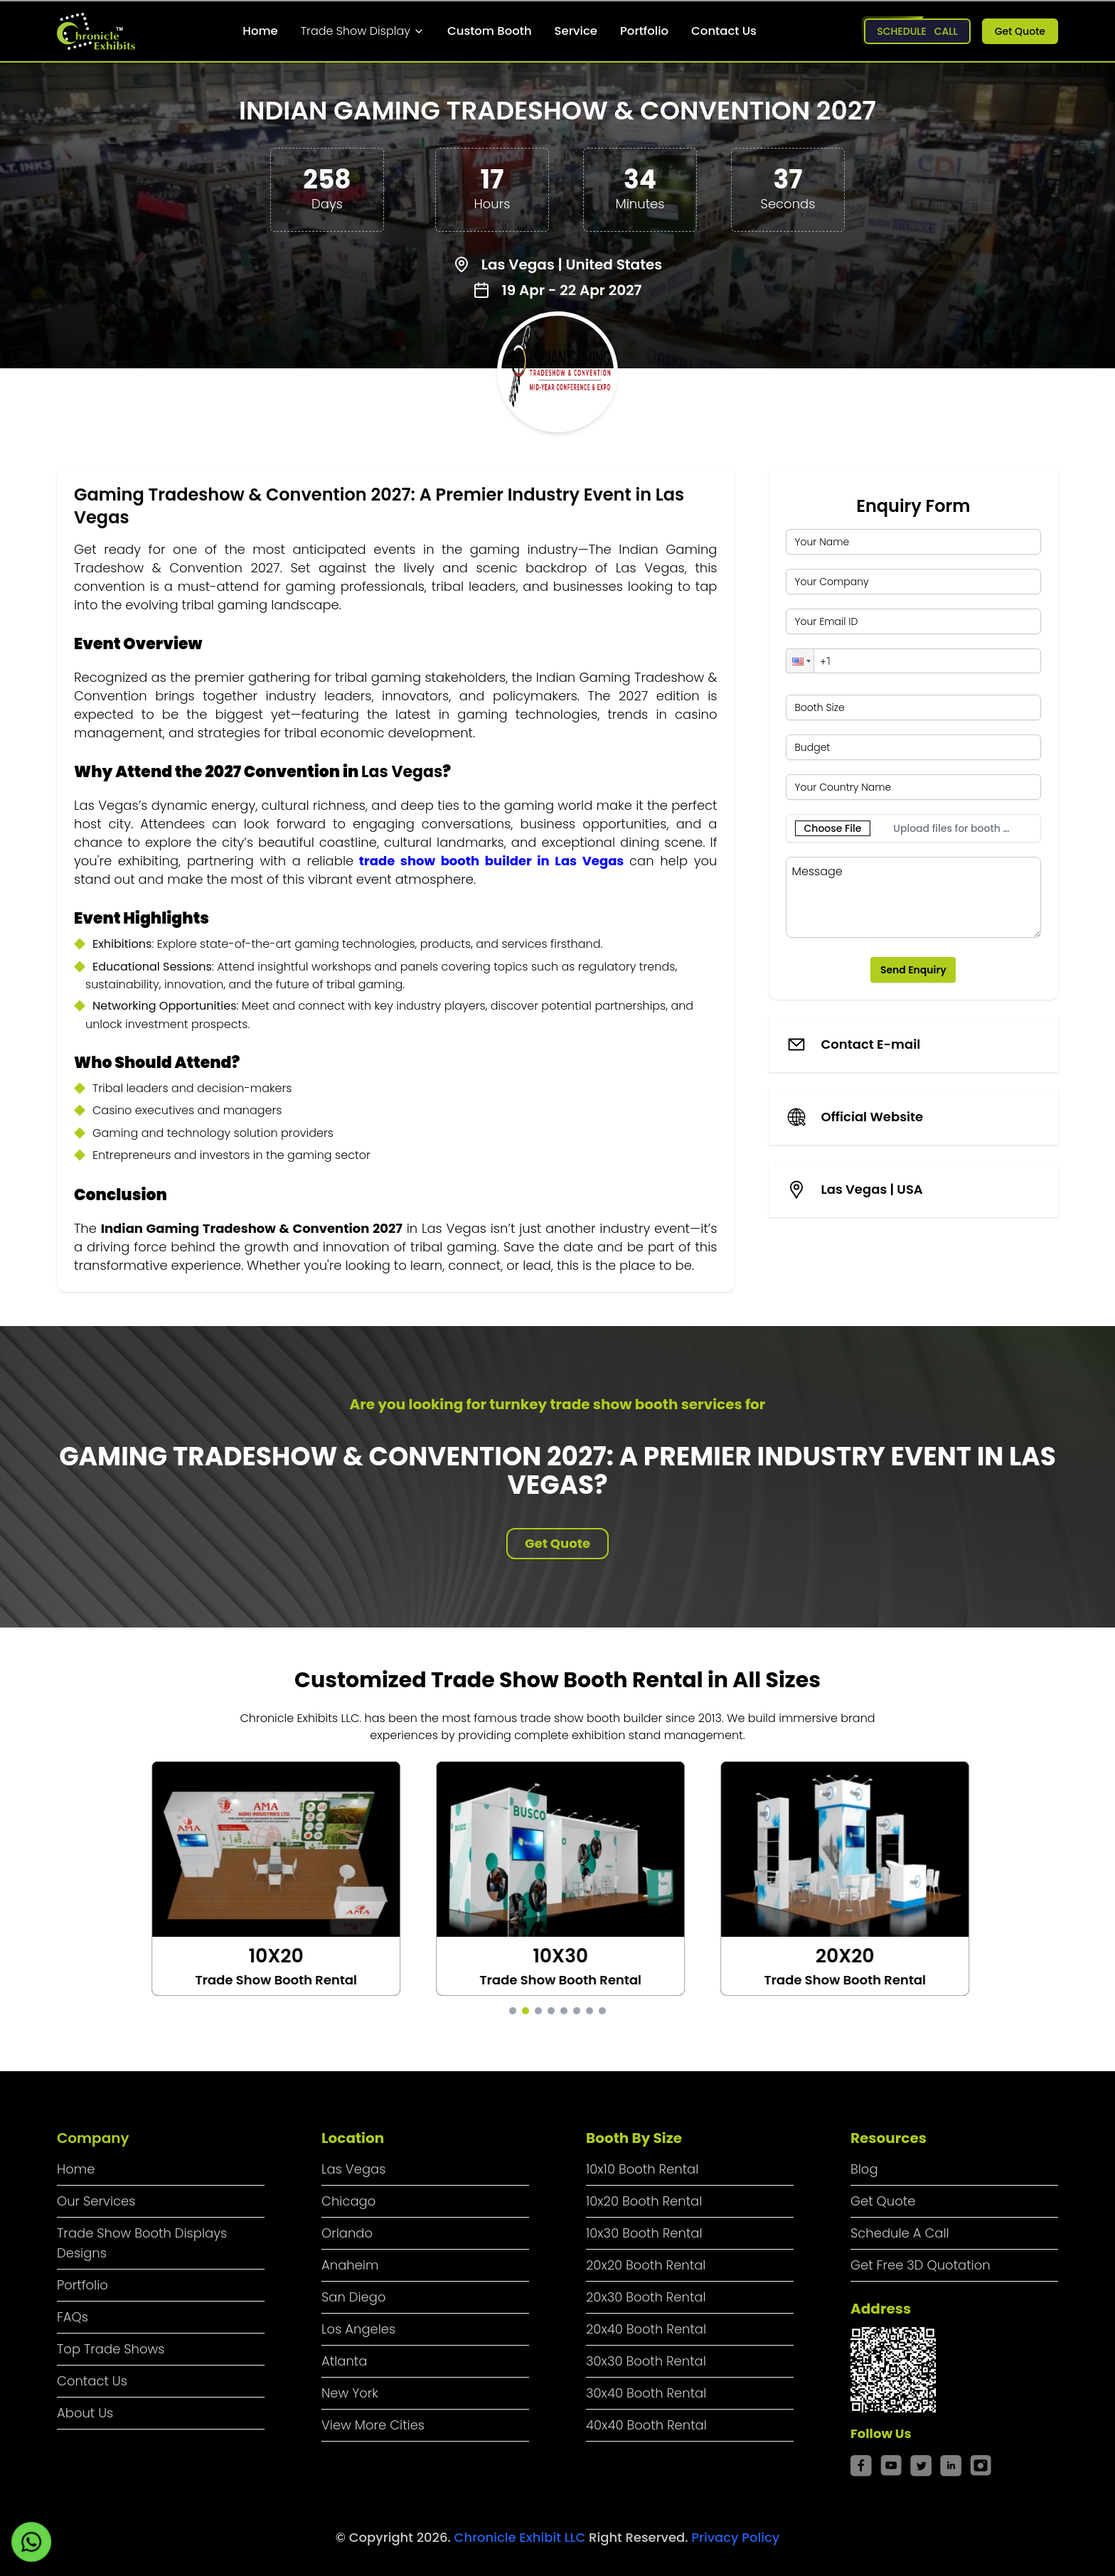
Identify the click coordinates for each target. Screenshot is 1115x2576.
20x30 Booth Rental (646, 2297)
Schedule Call (917, 31)
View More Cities (373, 2425)
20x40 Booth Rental (646, 2329)
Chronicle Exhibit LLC (521, 2537)
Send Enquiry (913, 970)
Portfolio (644, 31)
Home (259, 31)
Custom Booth (489, 31)
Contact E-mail (871, 1044)
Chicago (348, 2201)
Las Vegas (353, 2169)
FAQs (72, 2317)
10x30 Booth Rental (644, 2233)
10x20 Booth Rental (644, 2201)
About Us (85, 2413)
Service (576, 31)
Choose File (833, 828)
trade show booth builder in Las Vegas (491, 861)
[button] (799, 661)
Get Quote (1020, 31)
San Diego (353, 2297)
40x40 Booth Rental (646, 2425)
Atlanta (344, 2361)
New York (349, 2393)
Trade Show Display (363, 31)
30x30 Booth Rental (646, 2361)
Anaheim (349, 2265)
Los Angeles (358, 2329)
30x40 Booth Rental (646, 2393)
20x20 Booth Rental (645, 2265)
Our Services (96, 2201)
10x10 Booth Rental (642, 2169)
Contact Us (724, 31)
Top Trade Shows (110, 2349)
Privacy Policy (735, 2537)
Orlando (347, 2233)
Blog (864, 2169)
